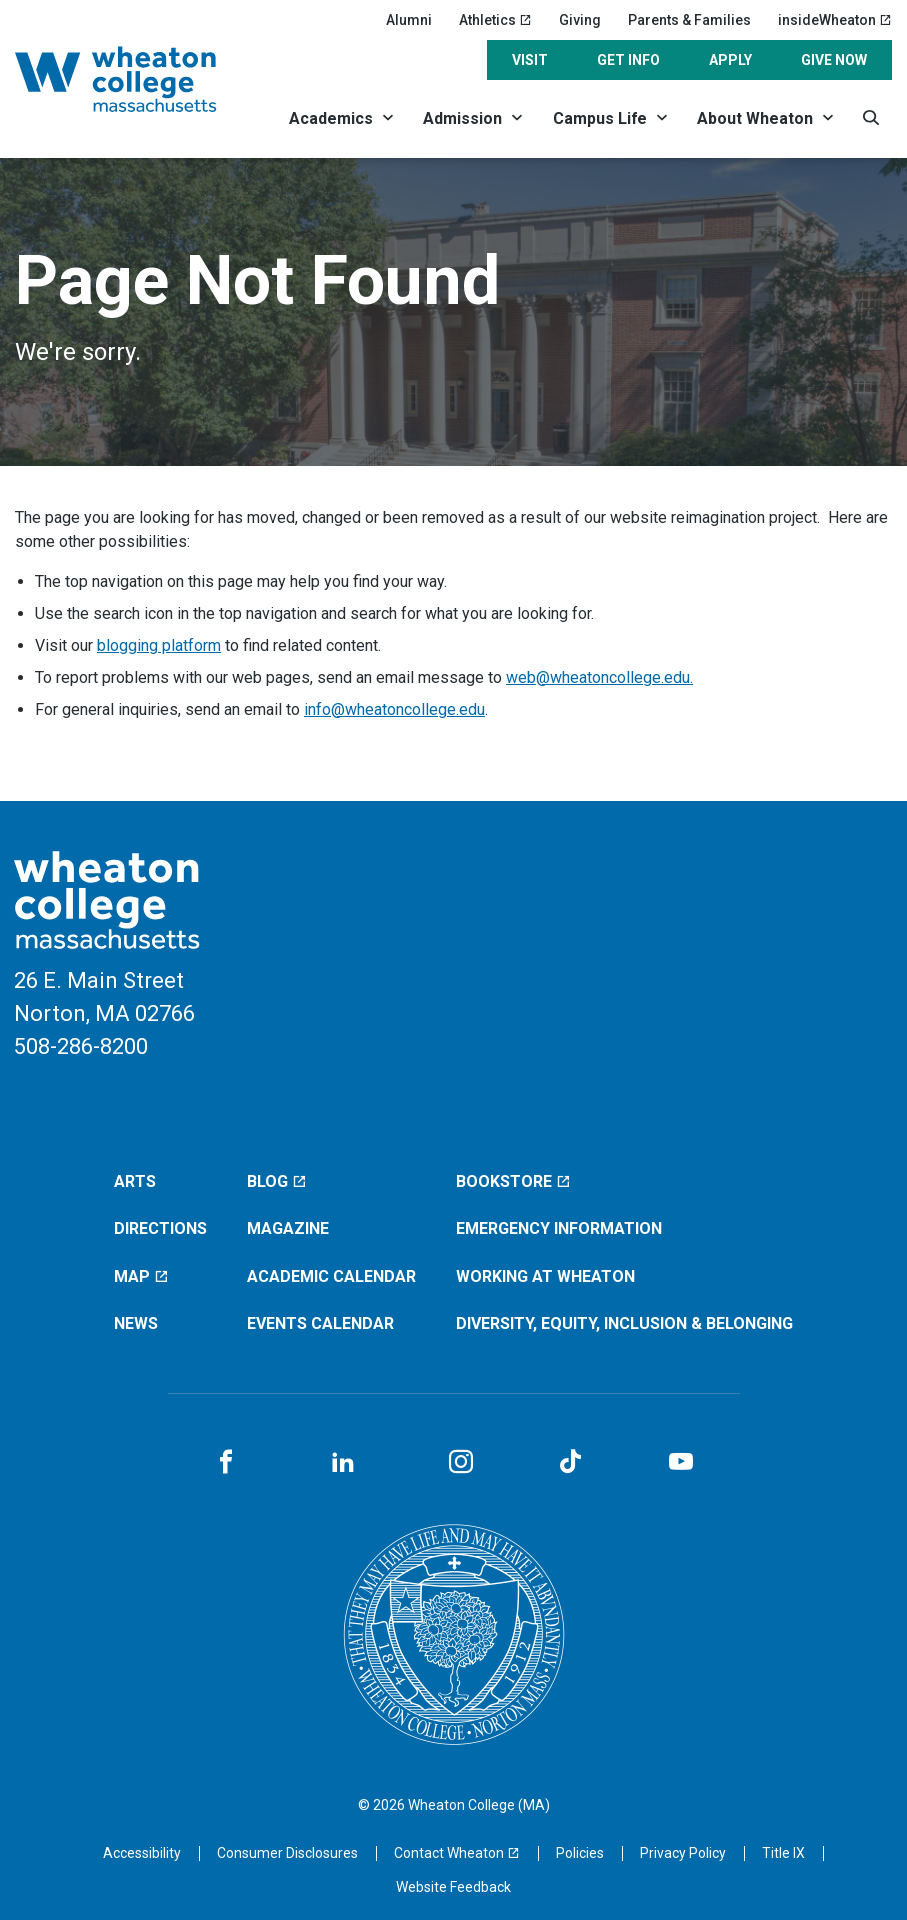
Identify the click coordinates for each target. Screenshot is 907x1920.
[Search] (871, 117)
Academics (331, 118)
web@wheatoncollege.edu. (599, 677)
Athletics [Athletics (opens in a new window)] (495, 20)
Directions (160, 1228)
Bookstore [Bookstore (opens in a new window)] (513, 1181)
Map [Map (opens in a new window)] (141, 1276)
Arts (135, 1181)
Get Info (628, 60)
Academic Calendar (331, 1276)
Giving (580, 20)
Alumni (409, 20)
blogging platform (159, 645)
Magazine (288, 1228)
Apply (730, 60)
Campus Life (600, 118)
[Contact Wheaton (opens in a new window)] (457, 1853)
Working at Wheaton (545, 1276)
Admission (462, 118)
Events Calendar (320, 1323)
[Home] (138, 79)
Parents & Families (689, 20)
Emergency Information (559, 1228)
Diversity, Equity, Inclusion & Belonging (624, 1323)
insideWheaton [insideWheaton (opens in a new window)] (835, 20)
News (136, 1323)
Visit (530, 60)
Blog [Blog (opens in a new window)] (277, 1181)
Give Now (834, 60)
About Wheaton (755, 118)
